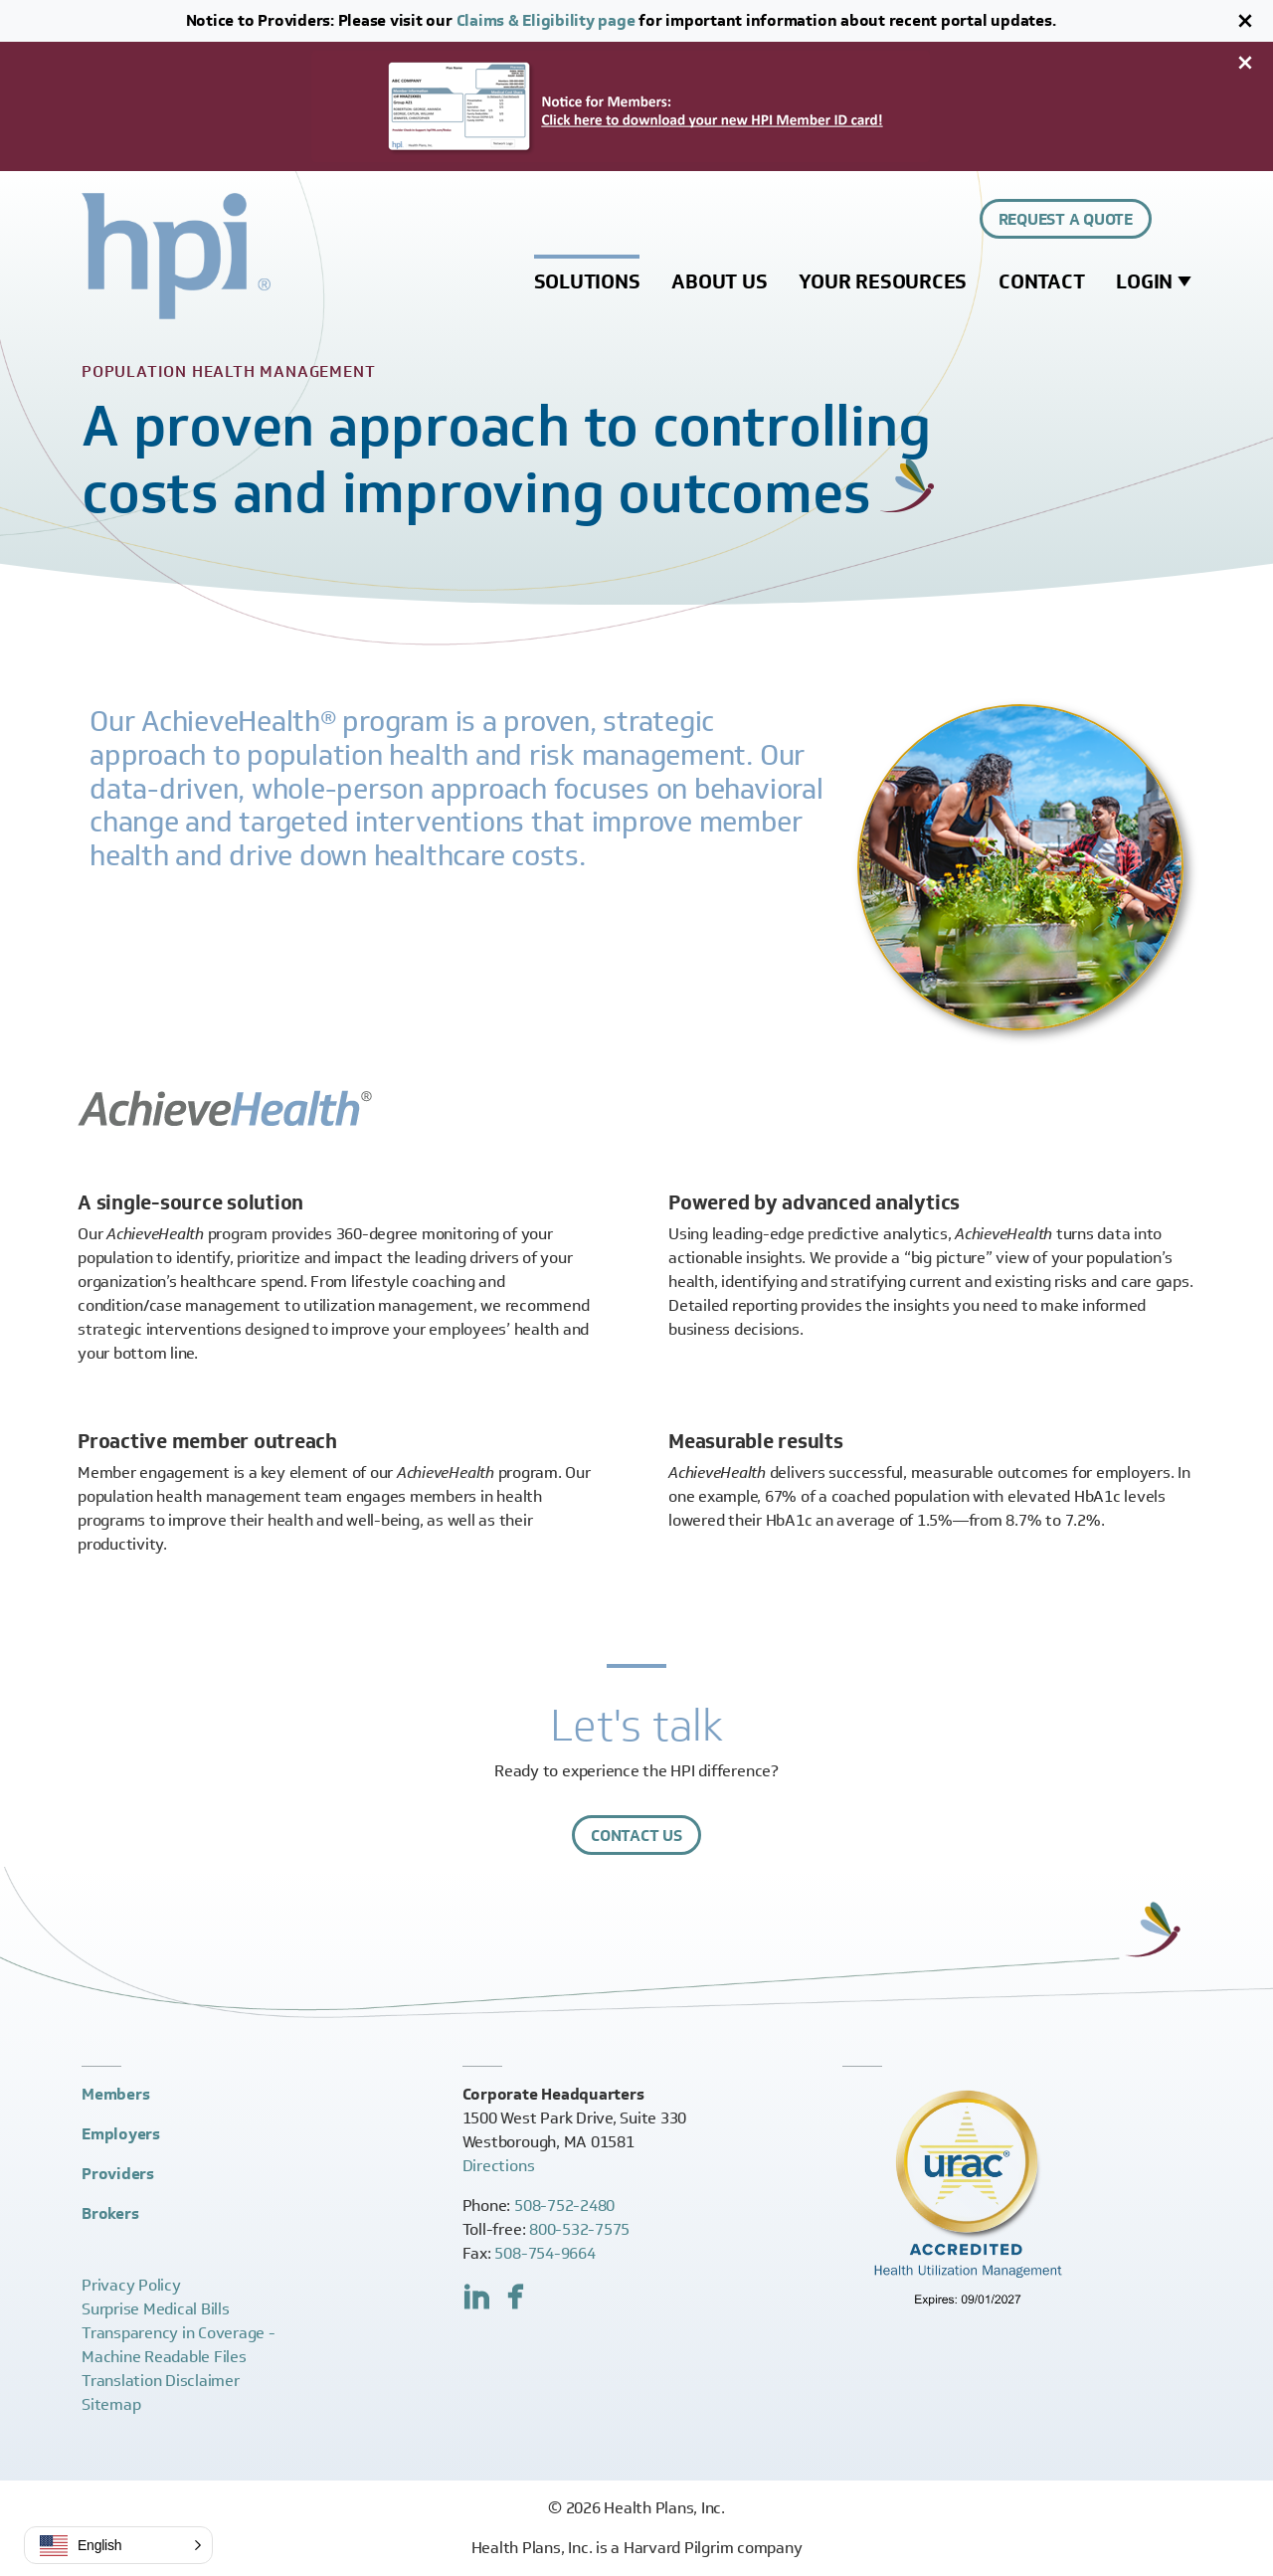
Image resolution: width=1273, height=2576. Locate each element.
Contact (1041, 281)
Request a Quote (1066, 219)
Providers (118, 2173)
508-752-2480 (564, 2205)
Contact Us (636, 1835)
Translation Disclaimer (161, 2380)
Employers (121, 2133)
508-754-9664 (544, 2253)
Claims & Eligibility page (546, 20)
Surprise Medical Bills (156, 2309)
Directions (498, 2165)
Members (115, 2094)
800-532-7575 (579, 2229)
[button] (118, 2545)
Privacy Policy (131, 2285)
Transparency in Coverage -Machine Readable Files (178, 2344)
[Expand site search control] (1179, 219)
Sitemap (111, 2404)
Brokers (110, 2213)
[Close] (1245, 21)
